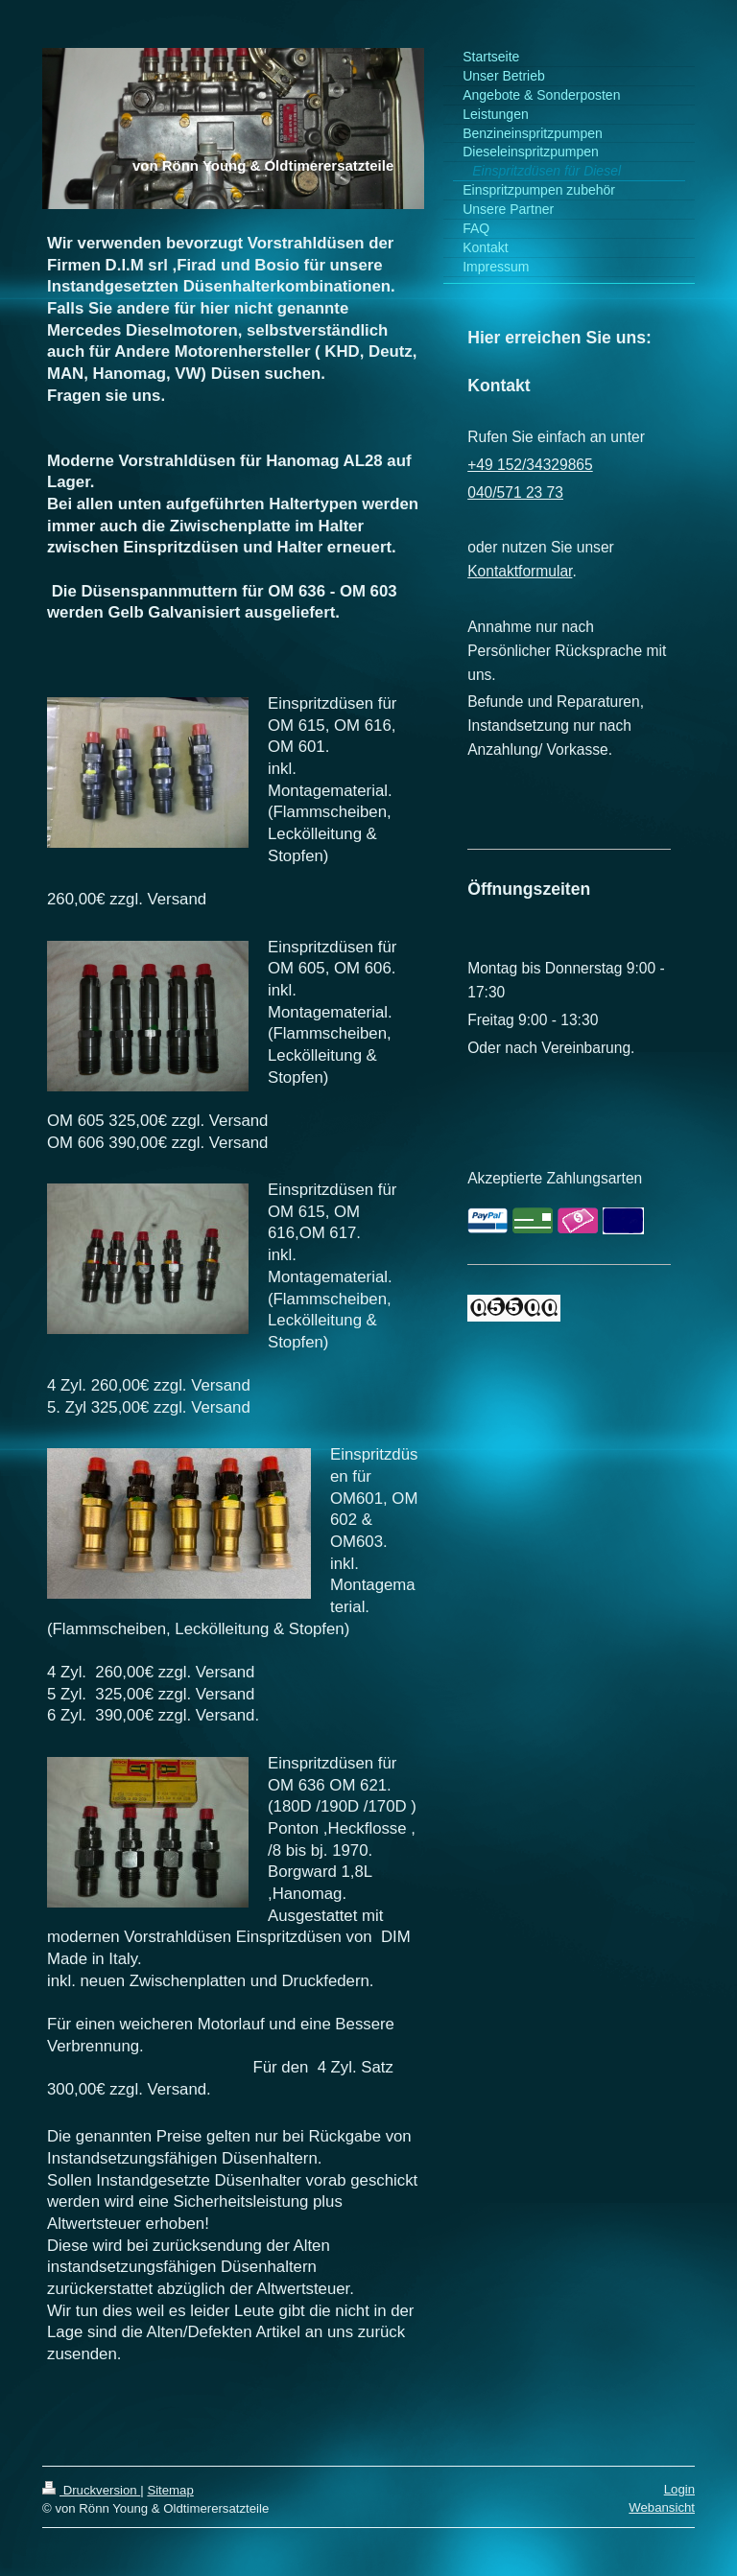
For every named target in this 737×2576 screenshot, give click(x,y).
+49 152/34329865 (530, 465)
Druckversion (91, 2490)
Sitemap (170, 2490)
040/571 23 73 (515, 492)
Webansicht (662, 2507)
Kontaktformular (519, 571)
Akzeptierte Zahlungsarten (554, 1178)
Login (679, 2489)
